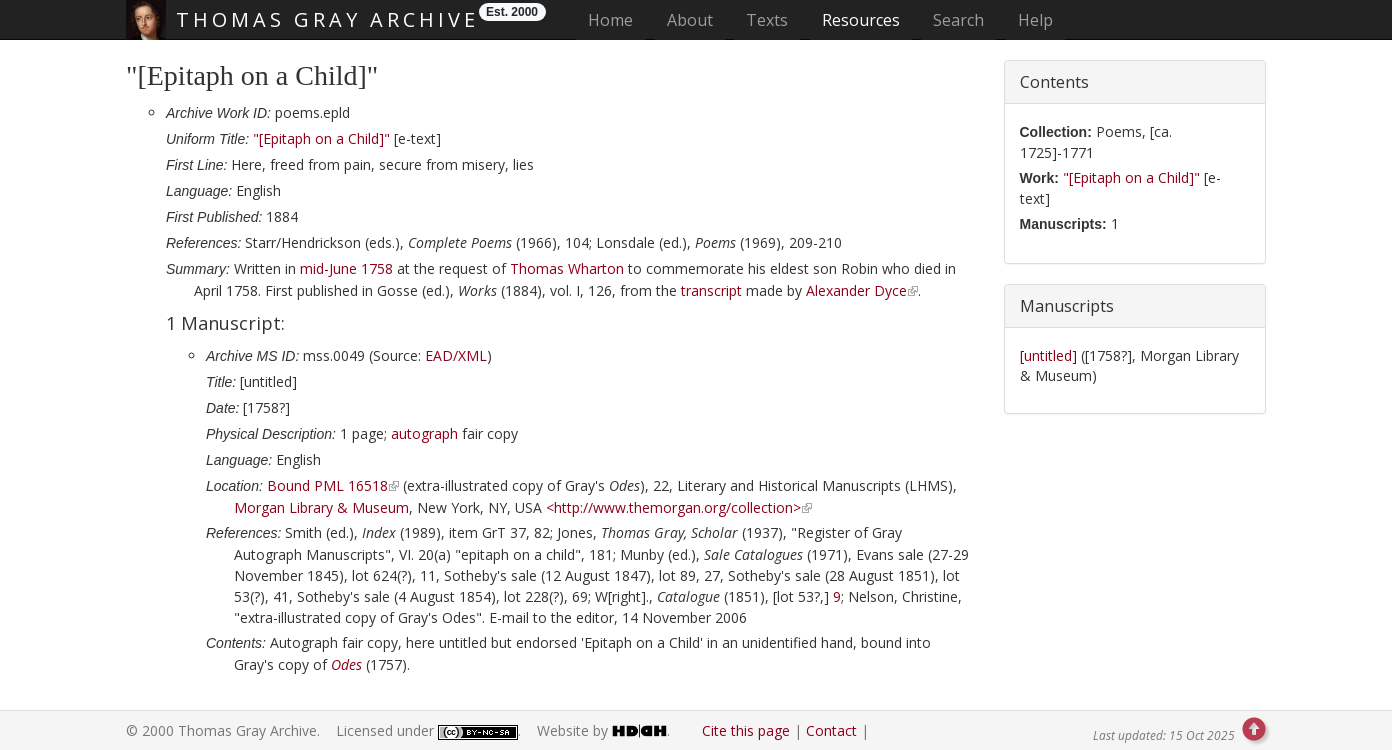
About (690, 20)
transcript (711, 290)
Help (1035, 20)
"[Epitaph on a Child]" (321, 138)
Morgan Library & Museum (321, 507)
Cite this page (746, 730)
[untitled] (1050, 355)
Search (958, 20)
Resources (861, 20)
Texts (767, 20)
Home (616, 19)
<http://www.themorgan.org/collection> (673, 507)
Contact (831, 730)
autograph (424, 433)
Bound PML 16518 (327, 485)
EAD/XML (456, 355)
